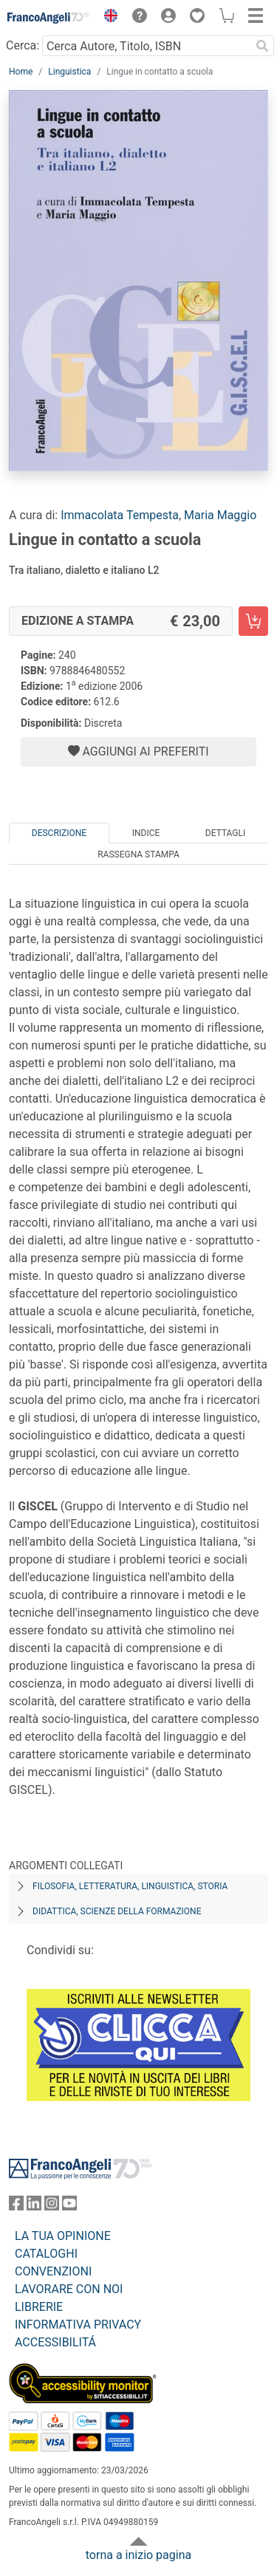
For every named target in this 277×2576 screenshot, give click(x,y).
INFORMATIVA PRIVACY (78, 2325)
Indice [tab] (146, 833)
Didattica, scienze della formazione (117, 1911)
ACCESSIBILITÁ (55, 2342)
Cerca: (22, 45)
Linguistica (69, 71)
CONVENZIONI (53, 2271)
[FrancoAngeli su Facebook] (16, 2206)
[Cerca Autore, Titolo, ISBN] (146, 45)
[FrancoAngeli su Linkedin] (34, 2206)
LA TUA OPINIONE (63, 2236)
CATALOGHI (46, 2254)
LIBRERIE (39, 2307)
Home (21, 71)
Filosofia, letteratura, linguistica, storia (130, 1886)
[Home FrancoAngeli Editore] (48, 17)
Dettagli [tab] (225, 833)
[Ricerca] (262, 45)
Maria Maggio (220, 515)
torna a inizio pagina (138, 2555)
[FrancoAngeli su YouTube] (69, 2206)
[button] (107, 17)
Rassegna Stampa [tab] (138, 854)
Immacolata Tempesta (120, 515)
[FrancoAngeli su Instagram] (51, 2206)
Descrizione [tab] (59, 833)
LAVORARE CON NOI (69, 2289)
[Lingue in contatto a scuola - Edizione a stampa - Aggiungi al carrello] (253, 621)
